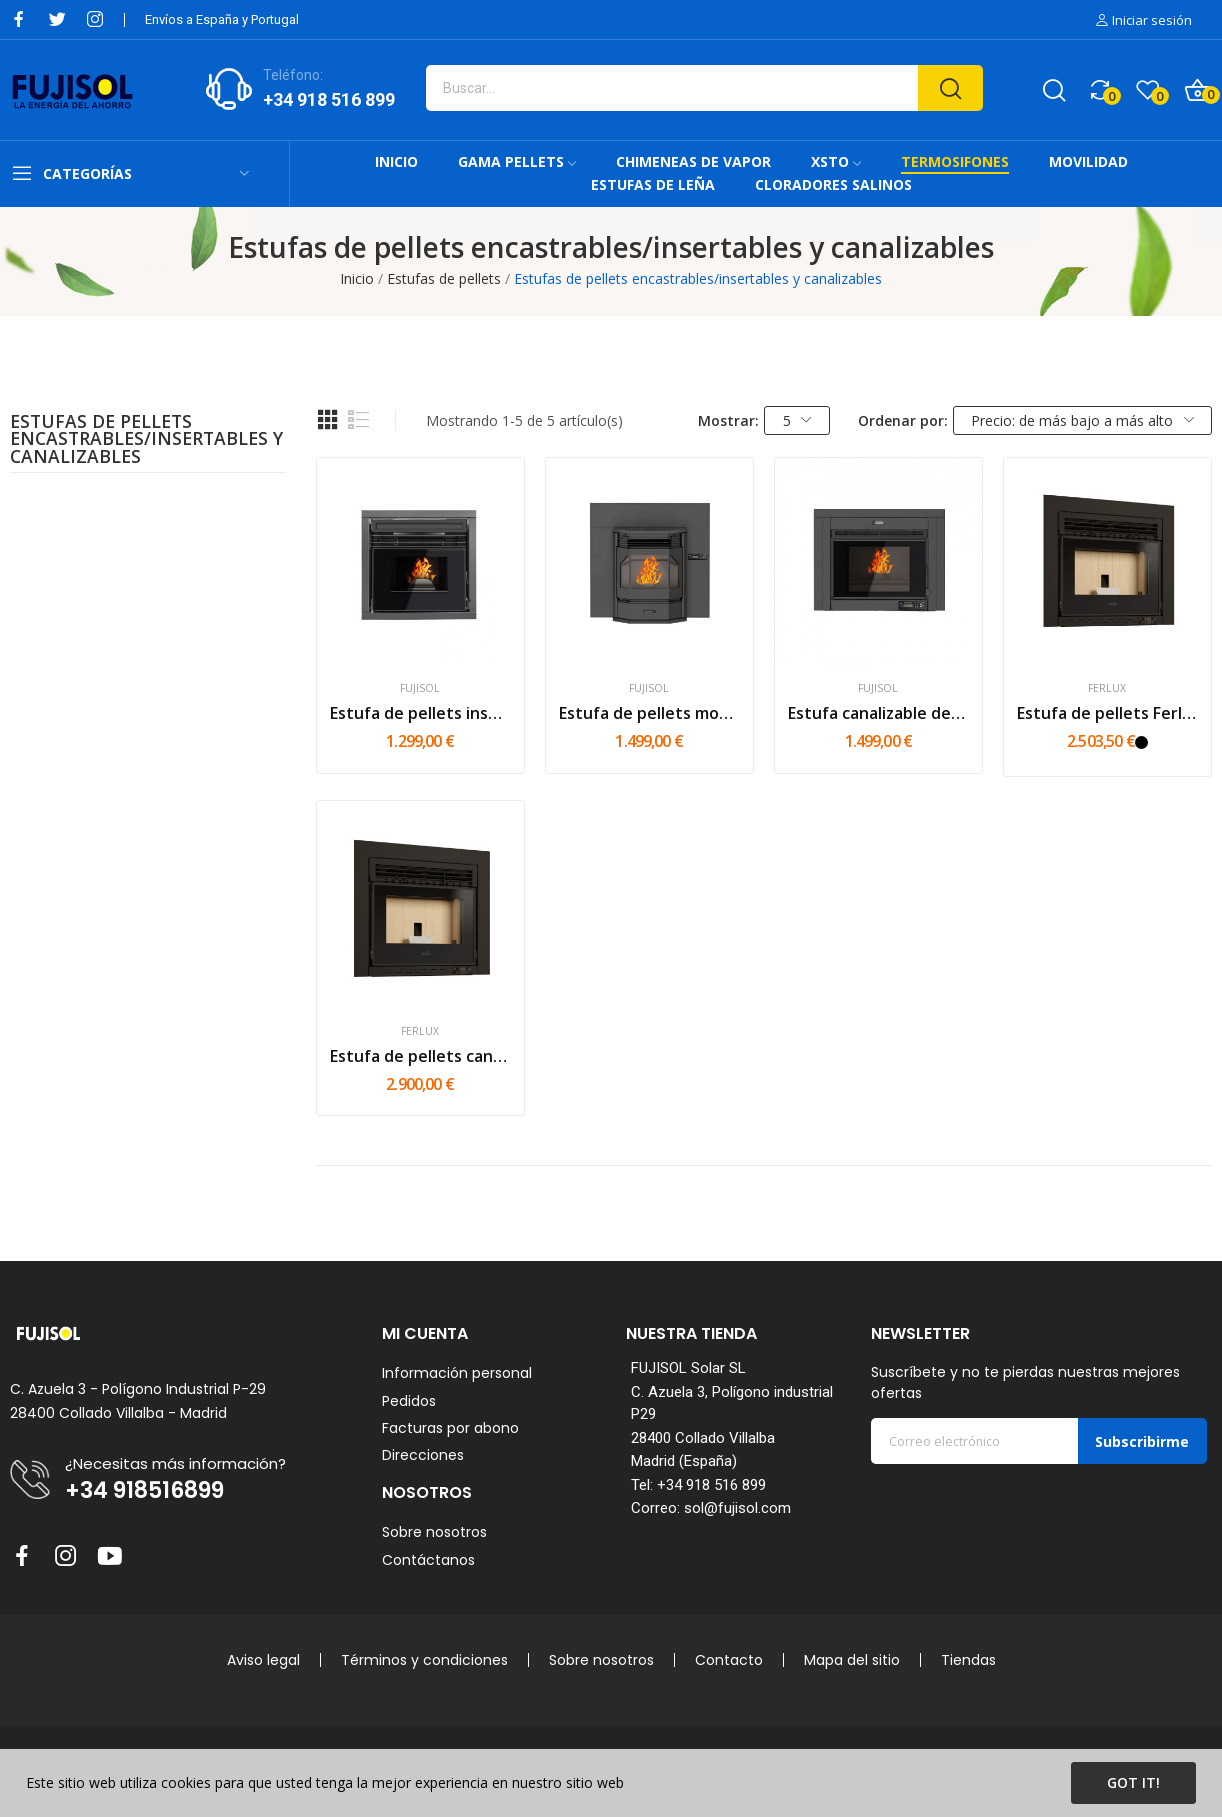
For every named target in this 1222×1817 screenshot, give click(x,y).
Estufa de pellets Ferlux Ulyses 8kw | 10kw (1107, 713)
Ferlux (1107, 688)
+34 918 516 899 (329, 99)
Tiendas (968, 1660)
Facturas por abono (450, 1428)
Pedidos (409, 1401)
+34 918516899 (144, 1491)
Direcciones (423, 1455)
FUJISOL (420, 688)
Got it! (1133, 1782)
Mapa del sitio (852, 1660)
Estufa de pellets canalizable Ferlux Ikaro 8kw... (420, 1056)
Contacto (729, 1660)
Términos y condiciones (424, 1660)
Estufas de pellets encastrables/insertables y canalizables (146, 440)
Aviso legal (263, 1660)
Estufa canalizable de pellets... (878, 713)
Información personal (457, 1373)
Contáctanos (428, 1560)
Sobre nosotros (434, 1532)
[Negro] (1141, 742)
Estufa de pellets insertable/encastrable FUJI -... (420, 713)
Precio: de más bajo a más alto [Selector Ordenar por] (1082, 420)
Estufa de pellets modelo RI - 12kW (649, 713)
